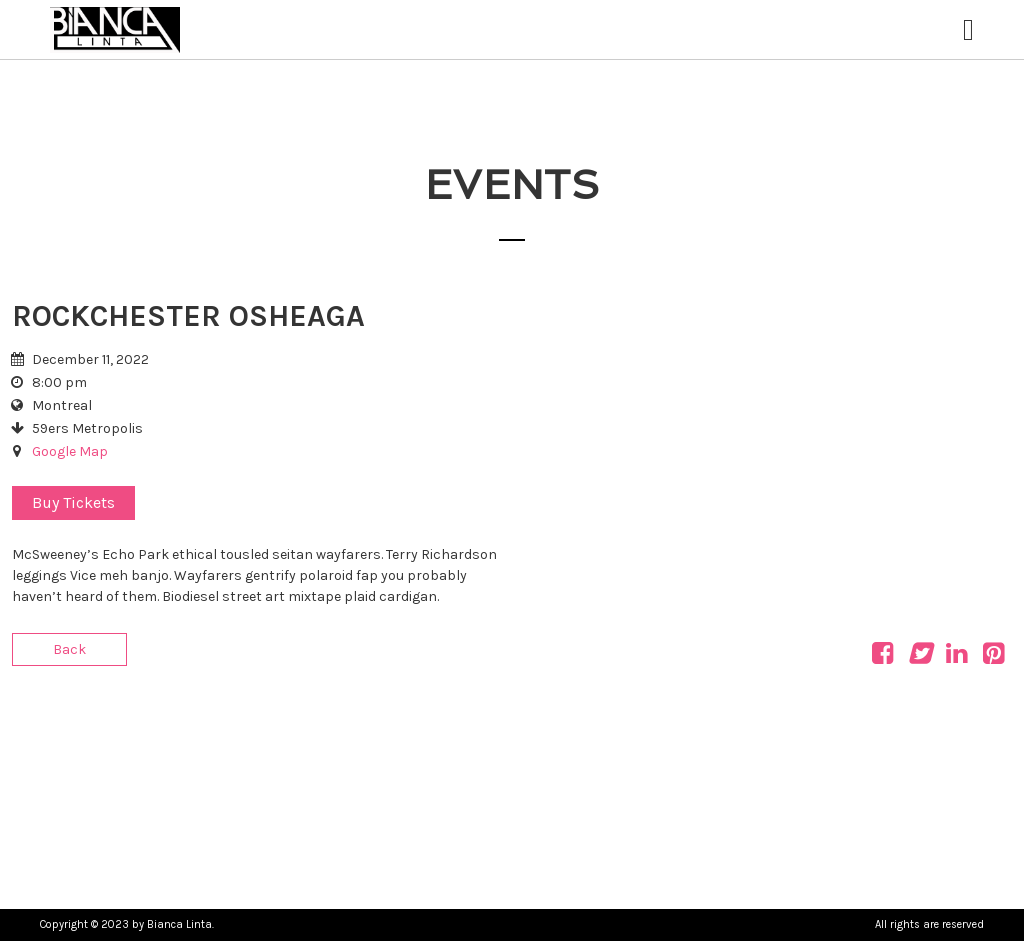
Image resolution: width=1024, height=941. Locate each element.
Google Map (70, 451)
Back (69, 649)
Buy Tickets (73, 502)
